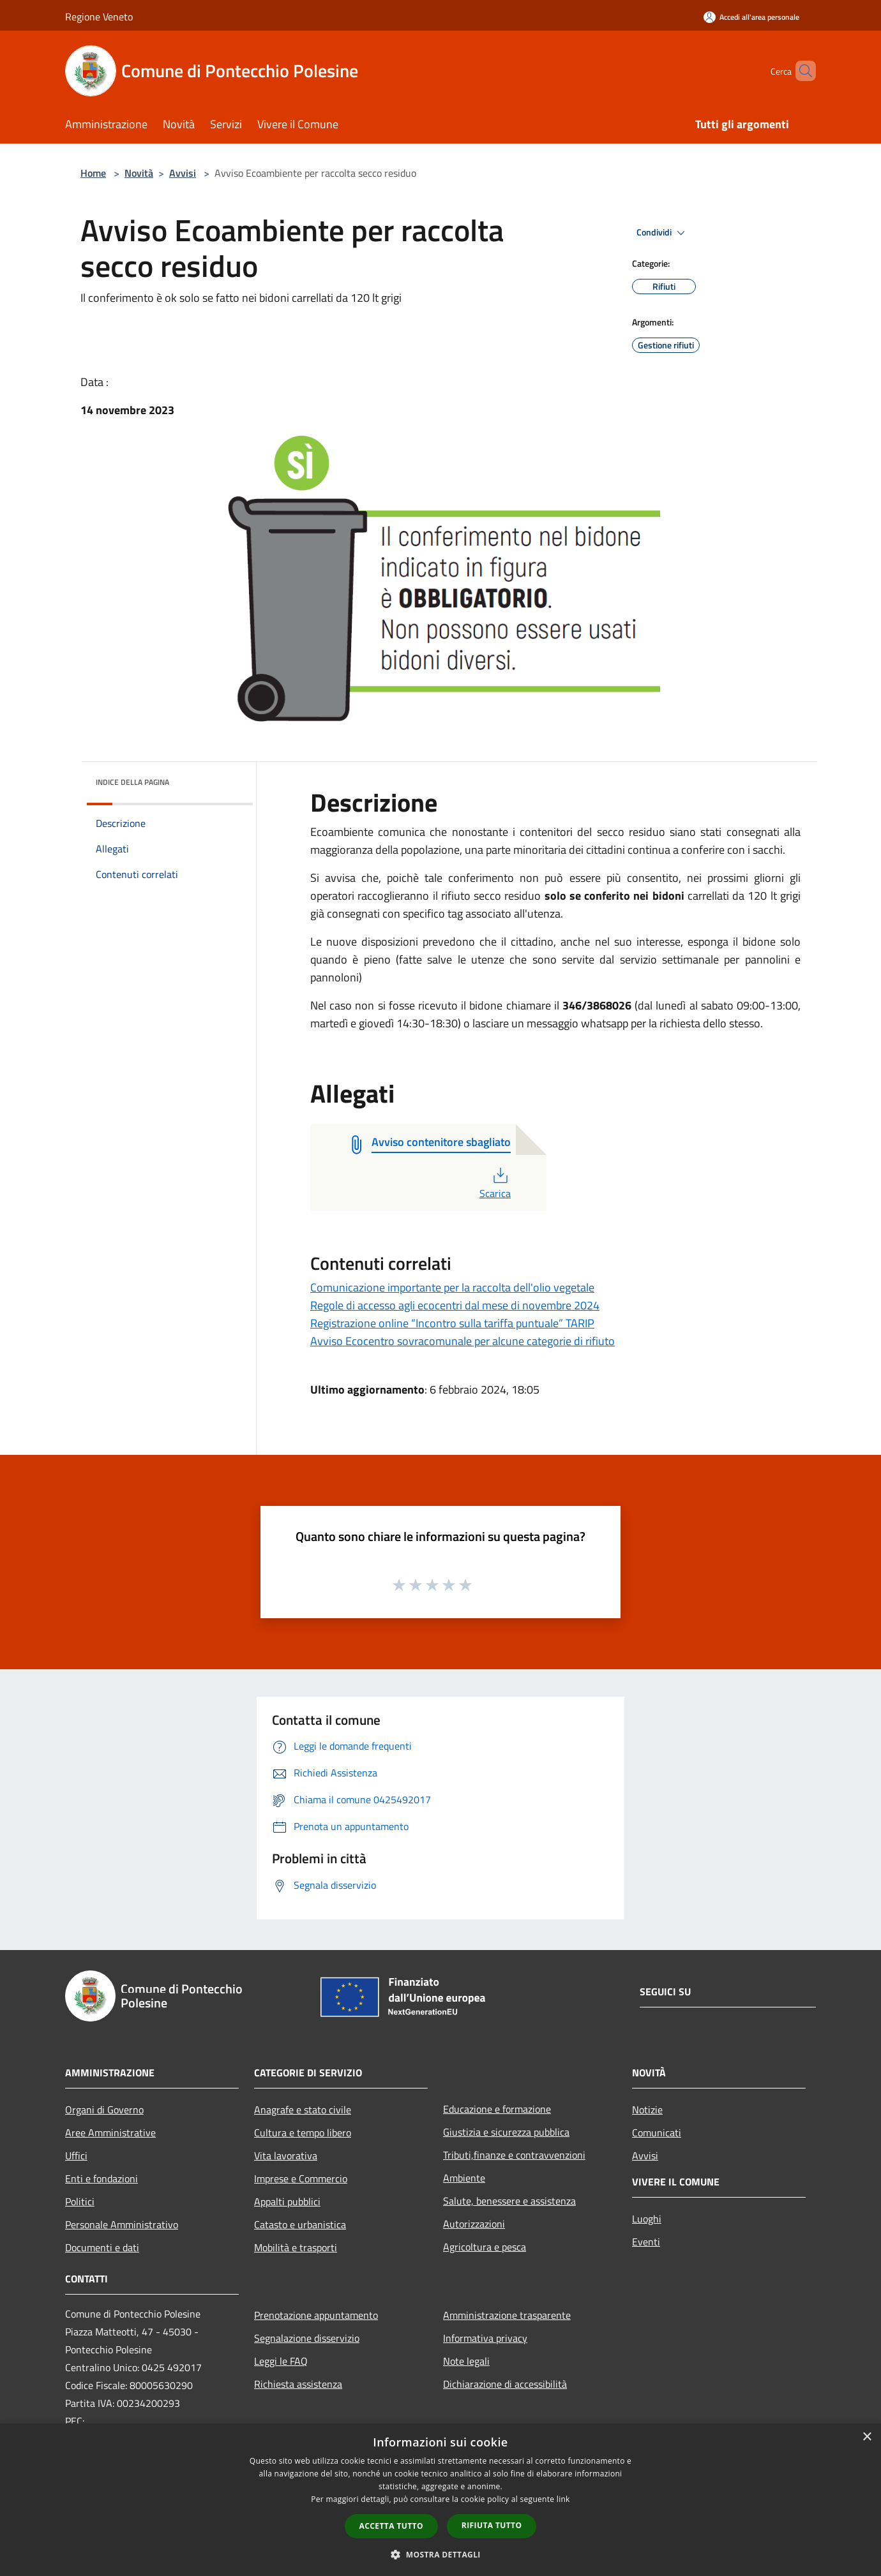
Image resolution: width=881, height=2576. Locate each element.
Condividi (662, 233)
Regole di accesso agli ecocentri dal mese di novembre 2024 (454, 1305)
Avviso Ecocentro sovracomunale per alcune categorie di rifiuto (462, 1341)
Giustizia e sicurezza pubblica (506, 2132)
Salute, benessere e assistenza (509, 2200)
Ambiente (464, 2177)
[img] (226, 779)
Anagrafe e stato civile (302, 2109)
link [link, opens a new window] (563, 2499)
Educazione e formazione (497, 2109)
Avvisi (182, 173)
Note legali (466, 2361)
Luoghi (646, 2218)
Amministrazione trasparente (507, 2315)
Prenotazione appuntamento (316, 2315)
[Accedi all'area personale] (751, 17)
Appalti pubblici (287, 2201)
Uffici (76, 2155)
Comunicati (656, 2132)
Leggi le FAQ (281, 2361)
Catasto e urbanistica (300, 2224)
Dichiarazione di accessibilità (505, 2384)
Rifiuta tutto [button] (492, 2525)
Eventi (646, 2241)
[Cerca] (800, 71)
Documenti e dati (102, 2247)
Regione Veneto (99, 16)
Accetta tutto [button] (391, 2525)
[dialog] (440, 2499)
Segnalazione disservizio (306, 2338)
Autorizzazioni (474, 2223)
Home (93, 173)
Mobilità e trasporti (295, 2247)
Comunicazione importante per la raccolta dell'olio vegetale (452, 1287)
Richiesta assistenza (298, 2384)
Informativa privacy (485, 2338)
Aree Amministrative (110, 2132)
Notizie (647, 2109)
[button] (440, 2554)
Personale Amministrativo (121, 2224)
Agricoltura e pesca (484, 2246)
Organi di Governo (104, 2109)
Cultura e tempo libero (302, 2132)
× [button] (866, 2437)
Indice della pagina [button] (132, 782)
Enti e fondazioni (101, 2178)
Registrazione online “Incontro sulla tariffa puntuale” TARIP (452, 1323)
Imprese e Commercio (300, 2178)
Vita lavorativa (285, 2155)
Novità (138, 173)
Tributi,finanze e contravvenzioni (514, 2155)
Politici (79, 2201)
